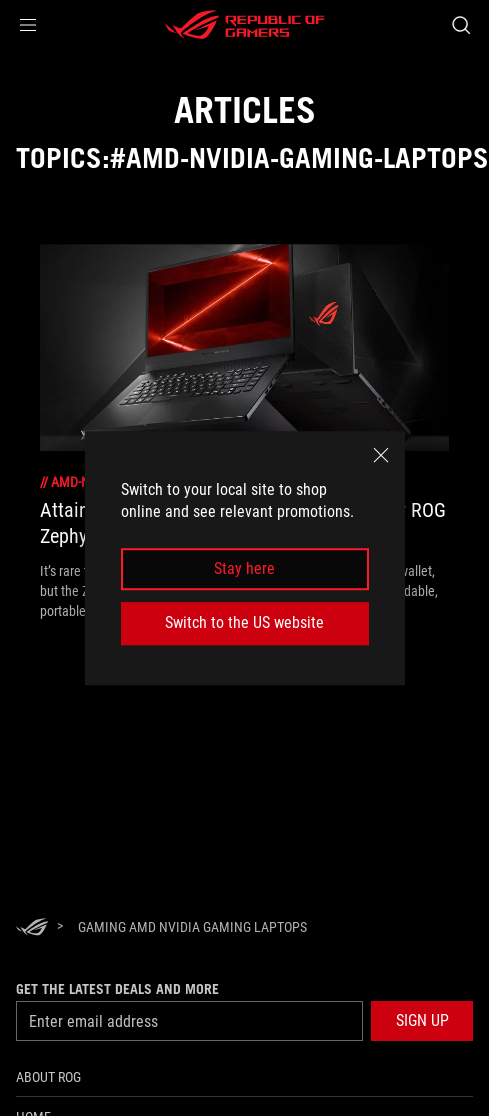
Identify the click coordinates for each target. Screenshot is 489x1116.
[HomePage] (32, 928)
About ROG (48, 1077)
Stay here (244, 568)
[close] (381, 455)
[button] (28, 25)
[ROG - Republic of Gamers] (245, 25)
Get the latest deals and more (117, 989)
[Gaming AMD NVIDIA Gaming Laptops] (192, 927)
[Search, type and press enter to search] (460, 25)
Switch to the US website (244, 622)
